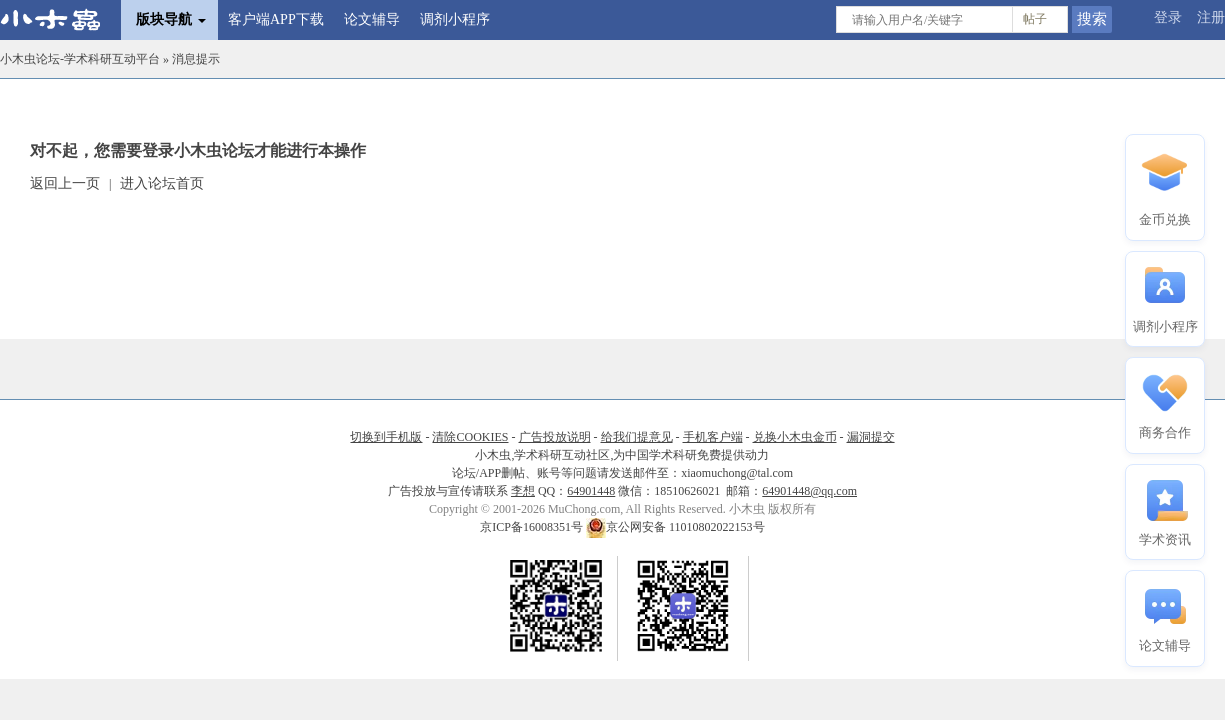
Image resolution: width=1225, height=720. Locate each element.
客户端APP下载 (276, 19)
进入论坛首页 (162, 183)
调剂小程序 (455, 19)
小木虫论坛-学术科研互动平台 (80, 59)
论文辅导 (372, 19)
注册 (1211, 17)
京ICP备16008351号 (533, 527)
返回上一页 (65, 183)
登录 (1168, 17)
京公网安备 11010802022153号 (675, 527)
